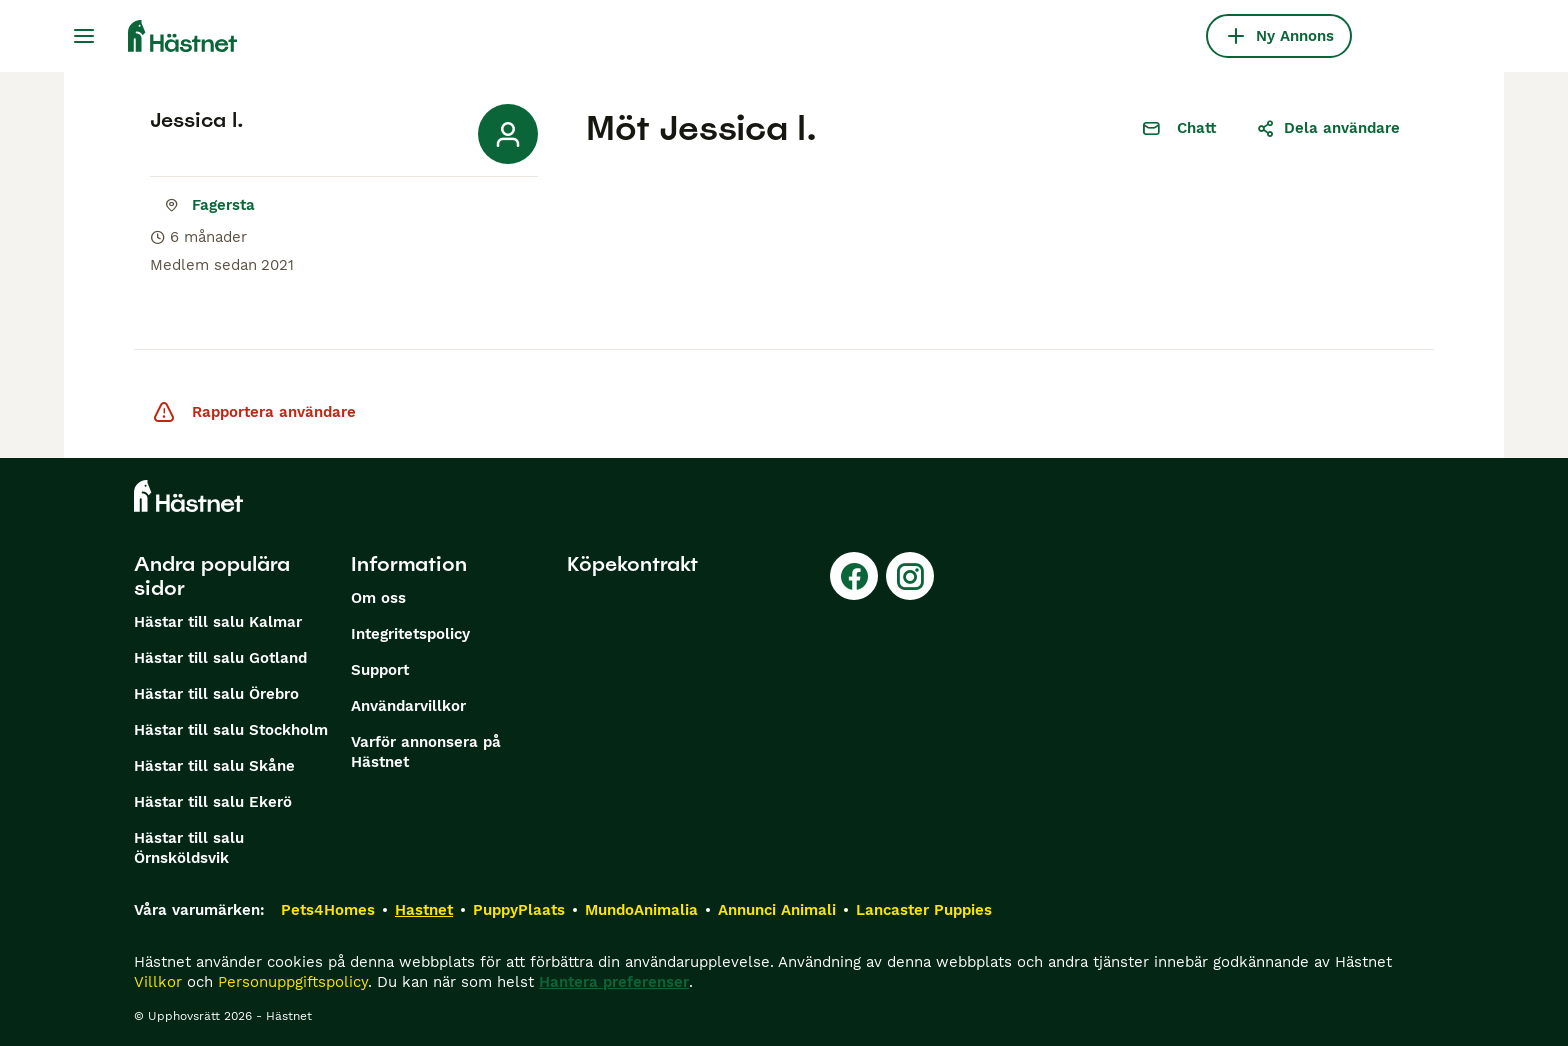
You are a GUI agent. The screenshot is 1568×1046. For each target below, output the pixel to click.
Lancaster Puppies (924, 910)
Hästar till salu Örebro (216, 694)
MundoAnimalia (641, 910)
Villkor (158, 982)
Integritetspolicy (410, 634)
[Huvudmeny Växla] (84, 36)
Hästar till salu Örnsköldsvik (189, 848)
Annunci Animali (777, 910)
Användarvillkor (408, 706)
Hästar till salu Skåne (214, 766)
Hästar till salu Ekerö (213, 802)
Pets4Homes (328, 910)
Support (380, 670)
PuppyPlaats (519, 910)
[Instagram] (910, 576)
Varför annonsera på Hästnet (426, 752)
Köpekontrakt (632, 564)
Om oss (378, 598)
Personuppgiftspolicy (293, 982)
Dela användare (1328, 128)
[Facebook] (854, 576)
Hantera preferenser (614, 982)
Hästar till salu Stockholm (231, 730)
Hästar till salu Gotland (220, 658)
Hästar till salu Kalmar (218, 622)
